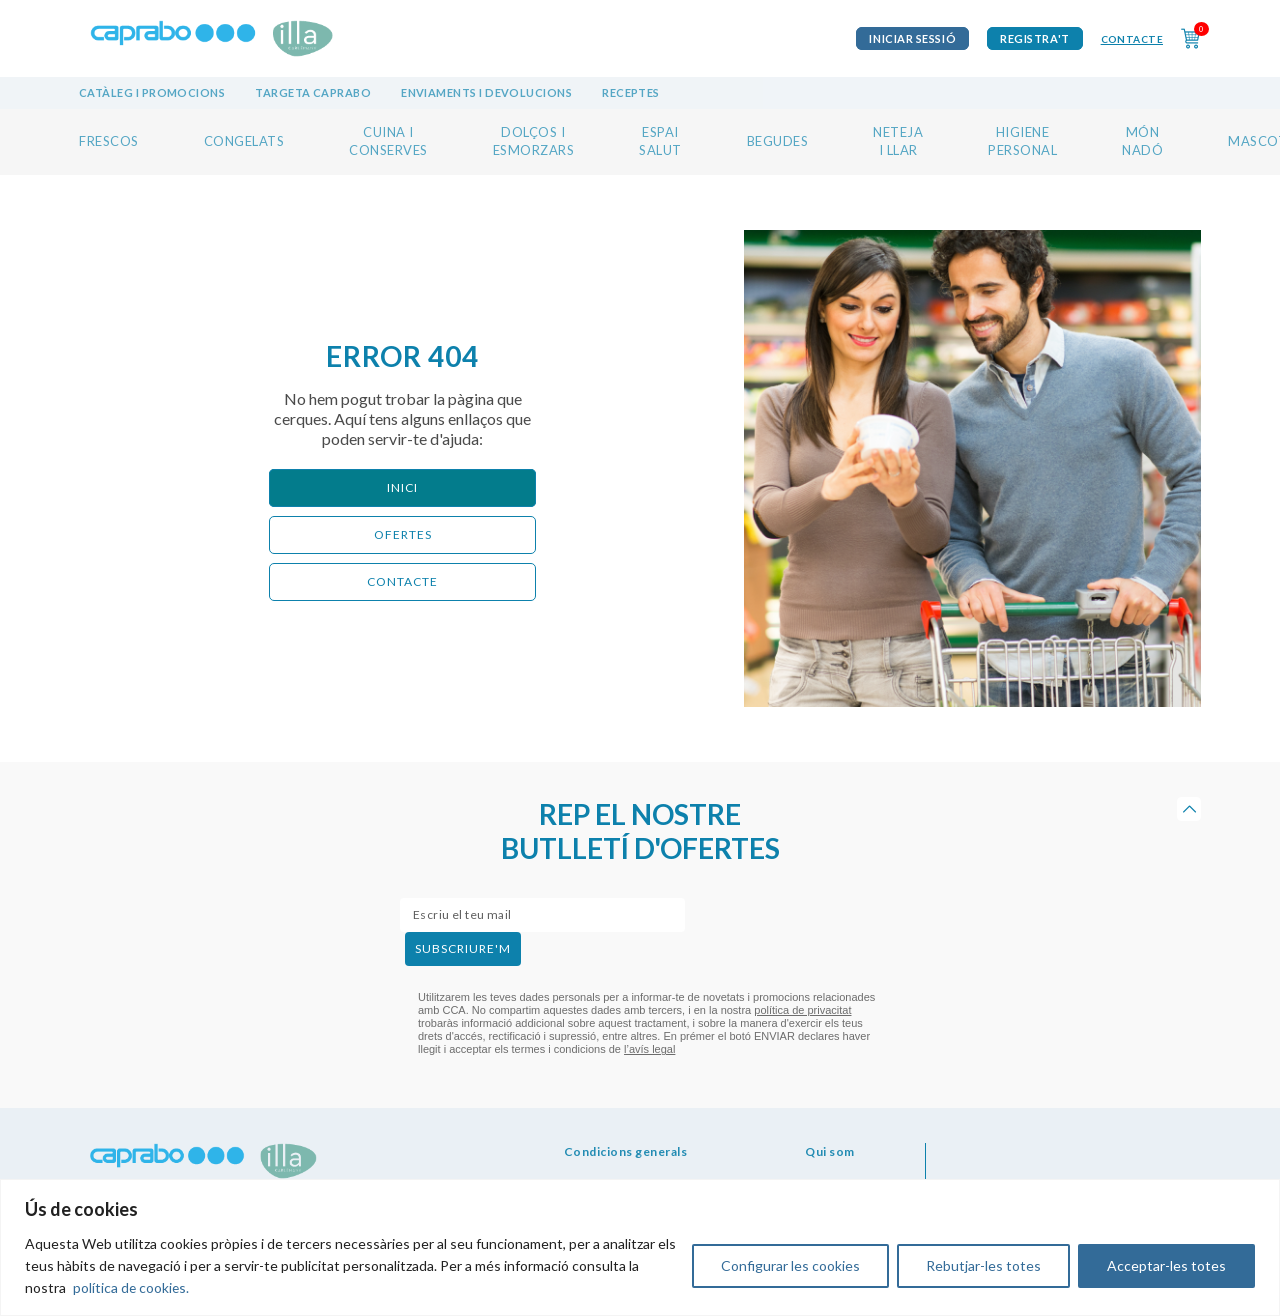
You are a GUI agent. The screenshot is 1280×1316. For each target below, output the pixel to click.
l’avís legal (649, 1049)
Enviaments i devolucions (486, 92)
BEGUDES (778, 141)
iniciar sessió (912, 38)
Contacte (1132, 39)
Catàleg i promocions (152, 92)
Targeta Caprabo (313, 92)
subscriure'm (463, 948)
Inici (402, 487)
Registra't (1035, 38)
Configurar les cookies (790, 1265)
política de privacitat (802, 1010)
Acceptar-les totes (1166, 1265)
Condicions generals (626, 1151)
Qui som (830, 1151)
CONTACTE (402, 581)
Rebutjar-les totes (983, 1265)
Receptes (631, 92)
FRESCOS (109, 141)
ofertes (403, 534)
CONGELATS (244, 141)
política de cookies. (132, 1287)
